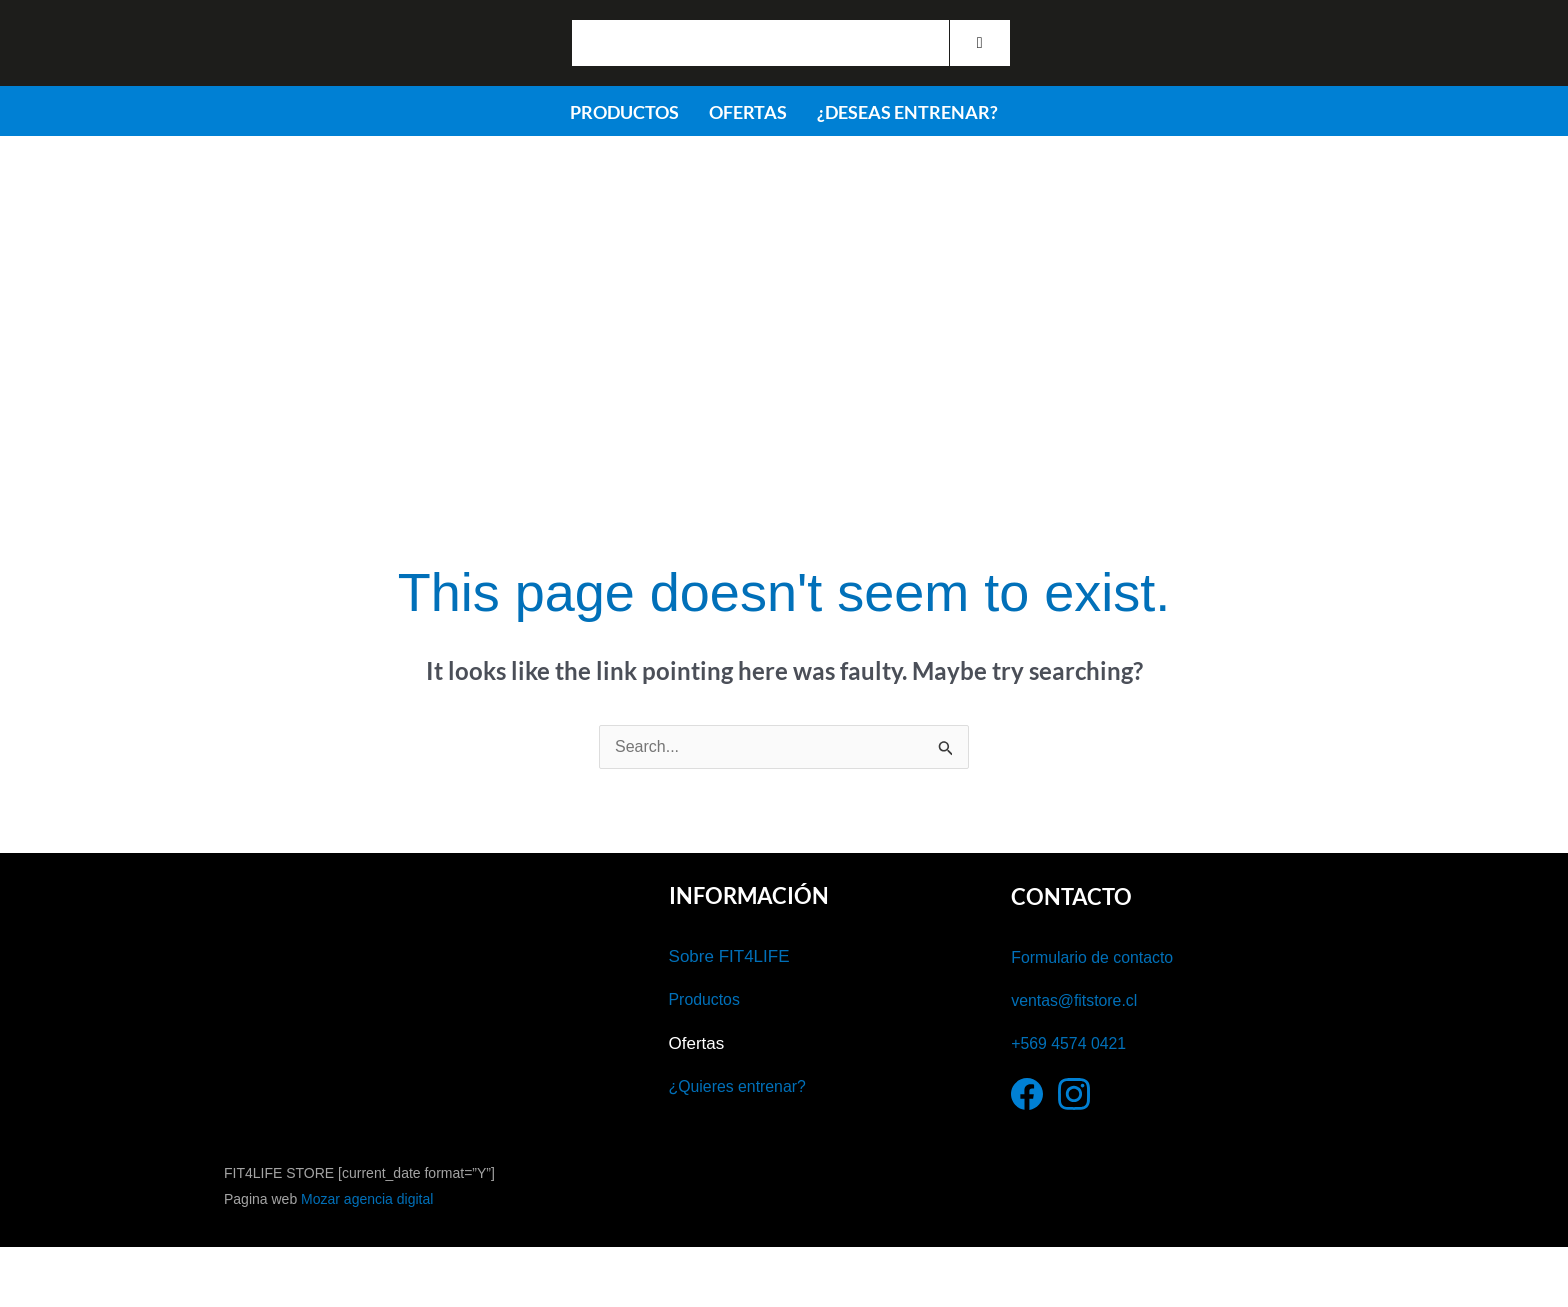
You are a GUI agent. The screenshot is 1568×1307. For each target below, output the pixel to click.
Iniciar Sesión (1150, 53)
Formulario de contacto (1098, 957)
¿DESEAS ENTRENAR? (907, 112)
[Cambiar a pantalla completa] (124, 1267)
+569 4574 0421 (1072, 1043)
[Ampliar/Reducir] (40, 1267)
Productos (707, 999)
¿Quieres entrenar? (742, 1086)
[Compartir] (209, 1267)
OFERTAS (748, 112)
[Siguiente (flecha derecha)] (124, 1297)
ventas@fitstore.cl (1078, 1000)
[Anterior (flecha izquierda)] (40, 1297)
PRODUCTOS (624, 112)
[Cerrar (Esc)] (293, 1267)
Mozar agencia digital (367, 1199)
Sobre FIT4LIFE (729, 956)
